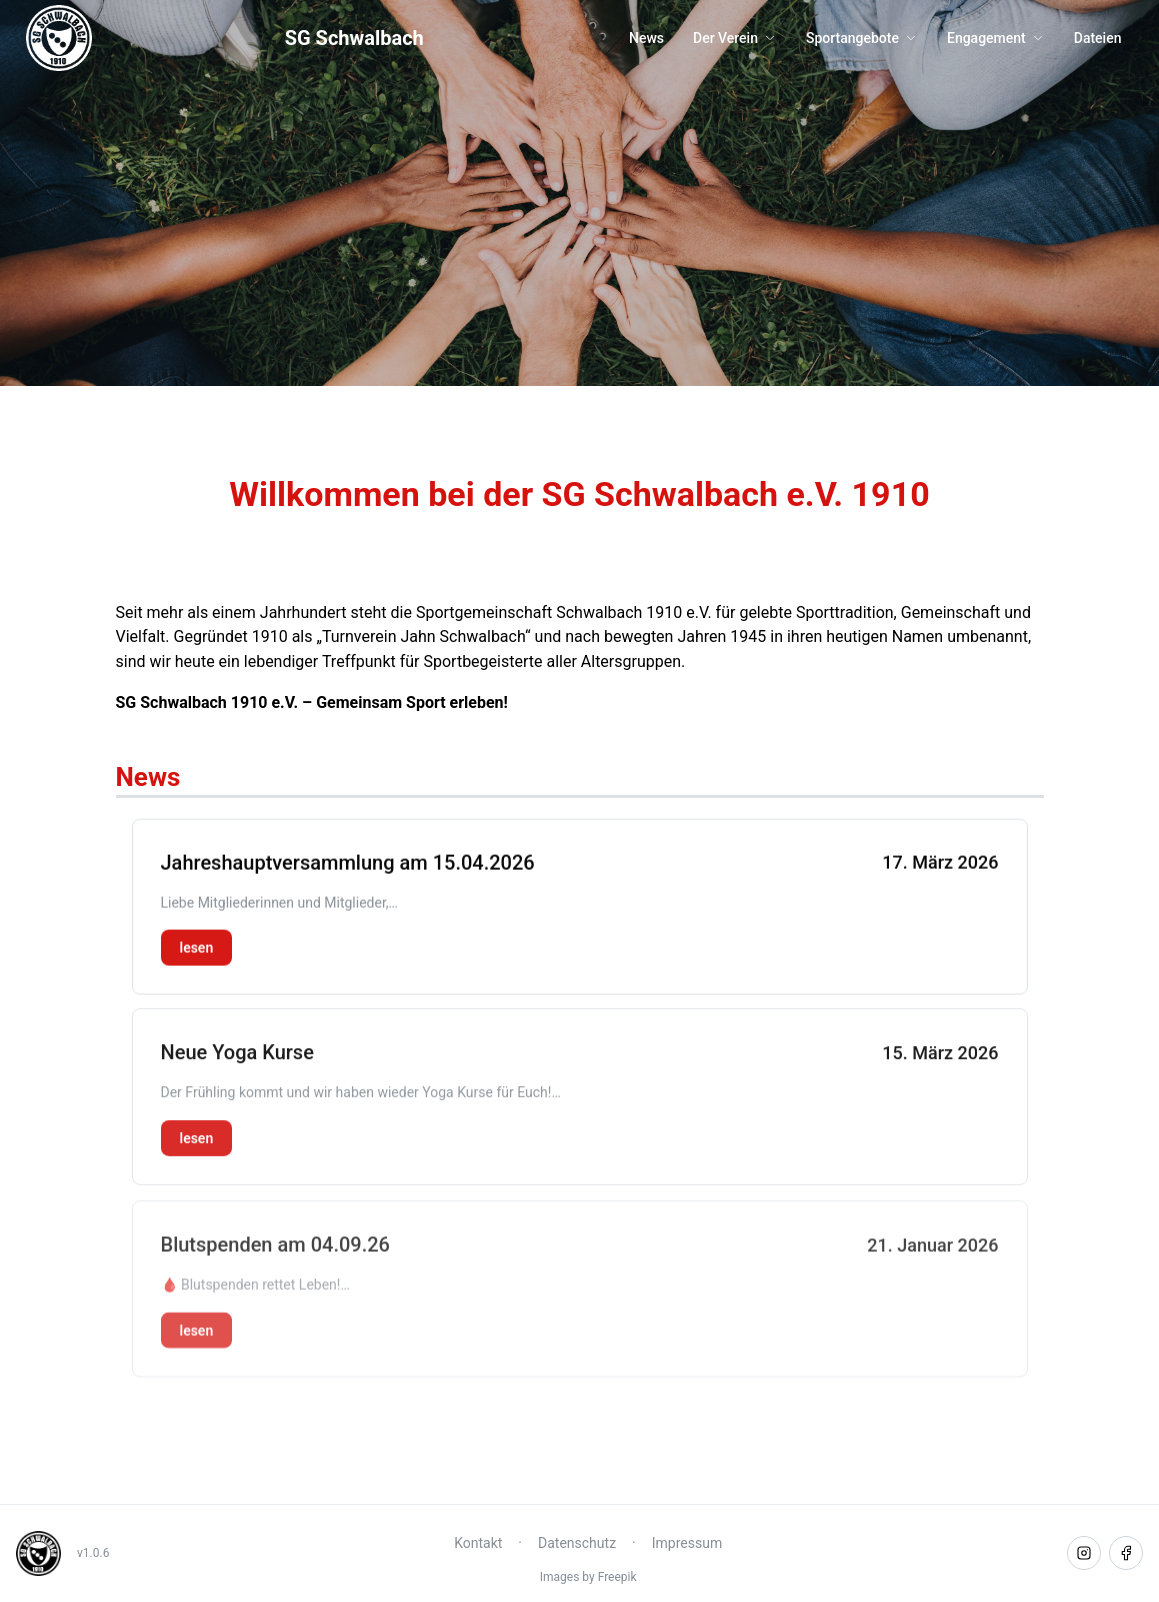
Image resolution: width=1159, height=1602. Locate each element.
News (646, 38)
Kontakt (478, 1543)
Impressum (687, 1543)
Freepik (617, 1577)
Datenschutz (577, 1543)
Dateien (1098, 38)
